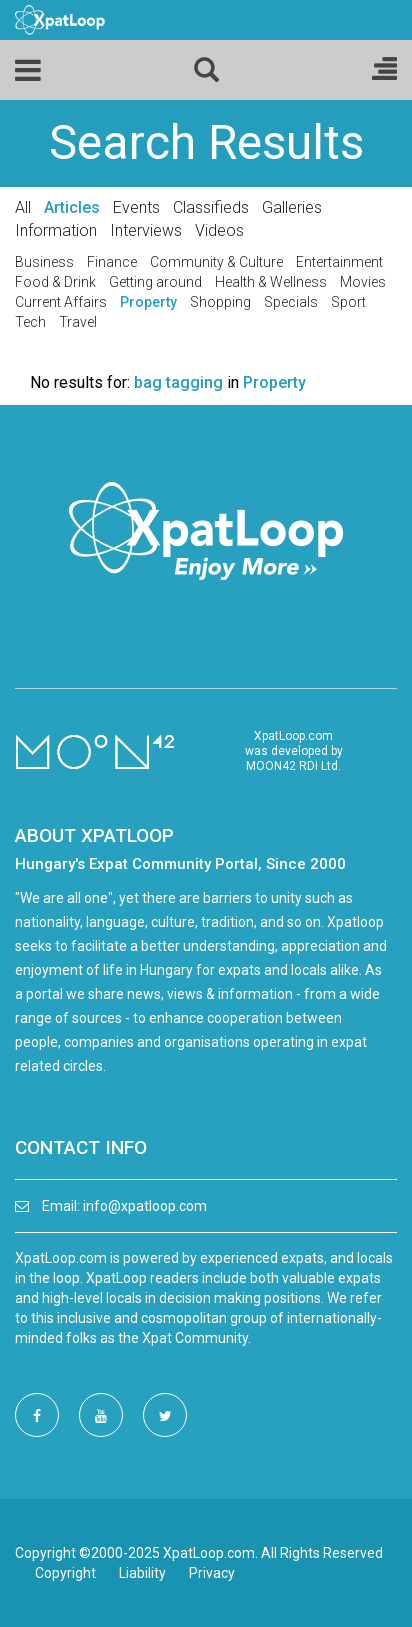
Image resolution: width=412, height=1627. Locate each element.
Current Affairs (61, 302)
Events (136, 207)
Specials (291, 302)
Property (148, 302)
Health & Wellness (271, 282)
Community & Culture (216, 262)
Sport (348, 302)
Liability (142, 1573)
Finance (112, 262)
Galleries (292, 207)
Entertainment (339, 262)
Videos (219, 230)
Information (56, 230)
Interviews (146, 230)
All (23, 207)
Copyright (65, 1573)
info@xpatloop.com (145, 1206)
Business (44, 262)
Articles (72, 207)
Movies (363, 282)
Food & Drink (55, 282)
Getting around (155, 282)
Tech (30, 322)
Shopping (220, 302)
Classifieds (211, 207)
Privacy (212, 1573)
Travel (78, 322)
